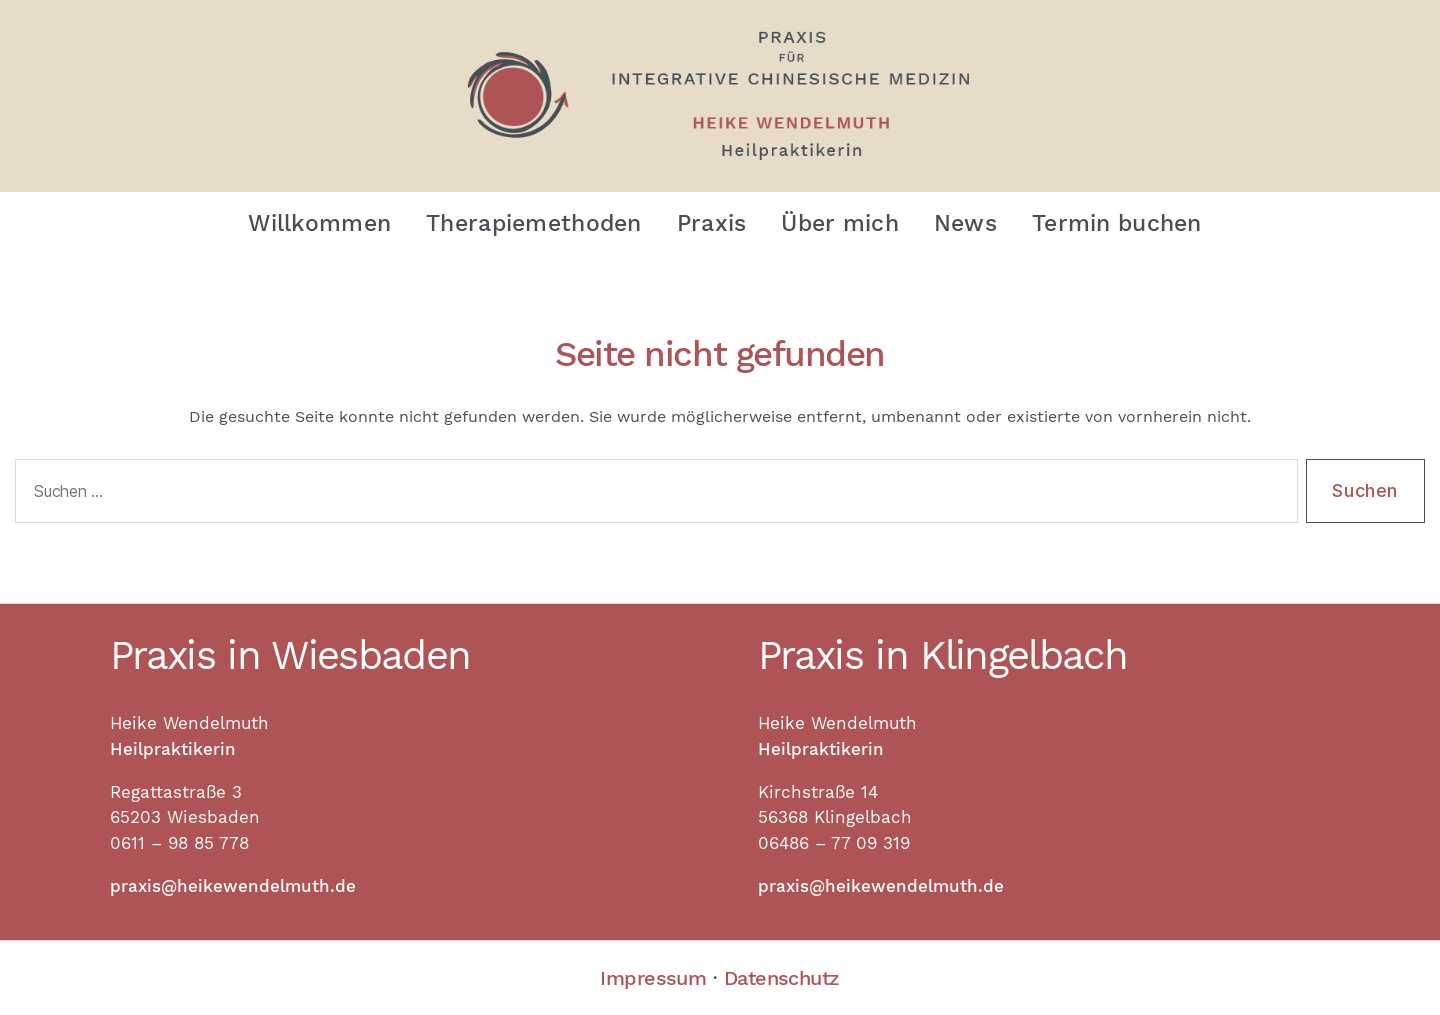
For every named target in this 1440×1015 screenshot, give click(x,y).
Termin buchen (1117, 223)
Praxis (712, 223)
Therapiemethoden (534, 223)
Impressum (653, 978)
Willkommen (319, 223)
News (965, 223)
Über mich (840, 223)
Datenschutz (782, 978)
